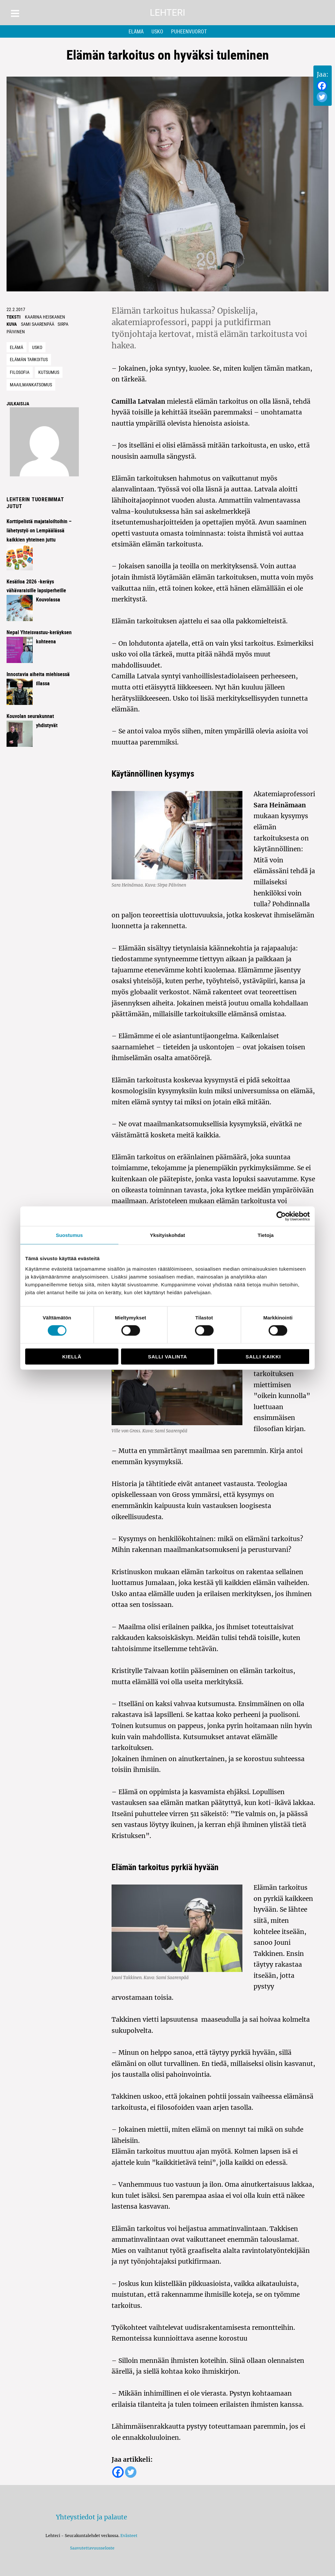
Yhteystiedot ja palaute (91, 2517)
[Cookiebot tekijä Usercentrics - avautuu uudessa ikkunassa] (281, 1216)
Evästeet (128, 2535)
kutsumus (48, 372)
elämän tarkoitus (29, 359)
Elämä (136, 31)
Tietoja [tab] (266, 1235)
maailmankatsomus (31, 384)
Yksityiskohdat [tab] (167, 1235)
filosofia (19, 372)
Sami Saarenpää (37, 324)
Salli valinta (167, 1356)
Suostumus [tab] (69, 1235)
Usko (157, 31)
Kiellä (71, 1356)
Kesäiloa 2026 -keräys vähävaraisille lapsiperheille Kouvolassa (36, 590)
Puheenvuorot (189, 31)
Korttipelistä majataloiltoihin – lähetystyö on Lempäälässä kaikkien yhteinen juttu (39, 530)
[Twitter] (322, 97)
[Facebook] (322, 86)
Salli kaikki (263, 1356)
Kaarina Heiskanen (45, 317)
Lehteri (167, 12)
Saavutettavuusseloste (91, 2548)
